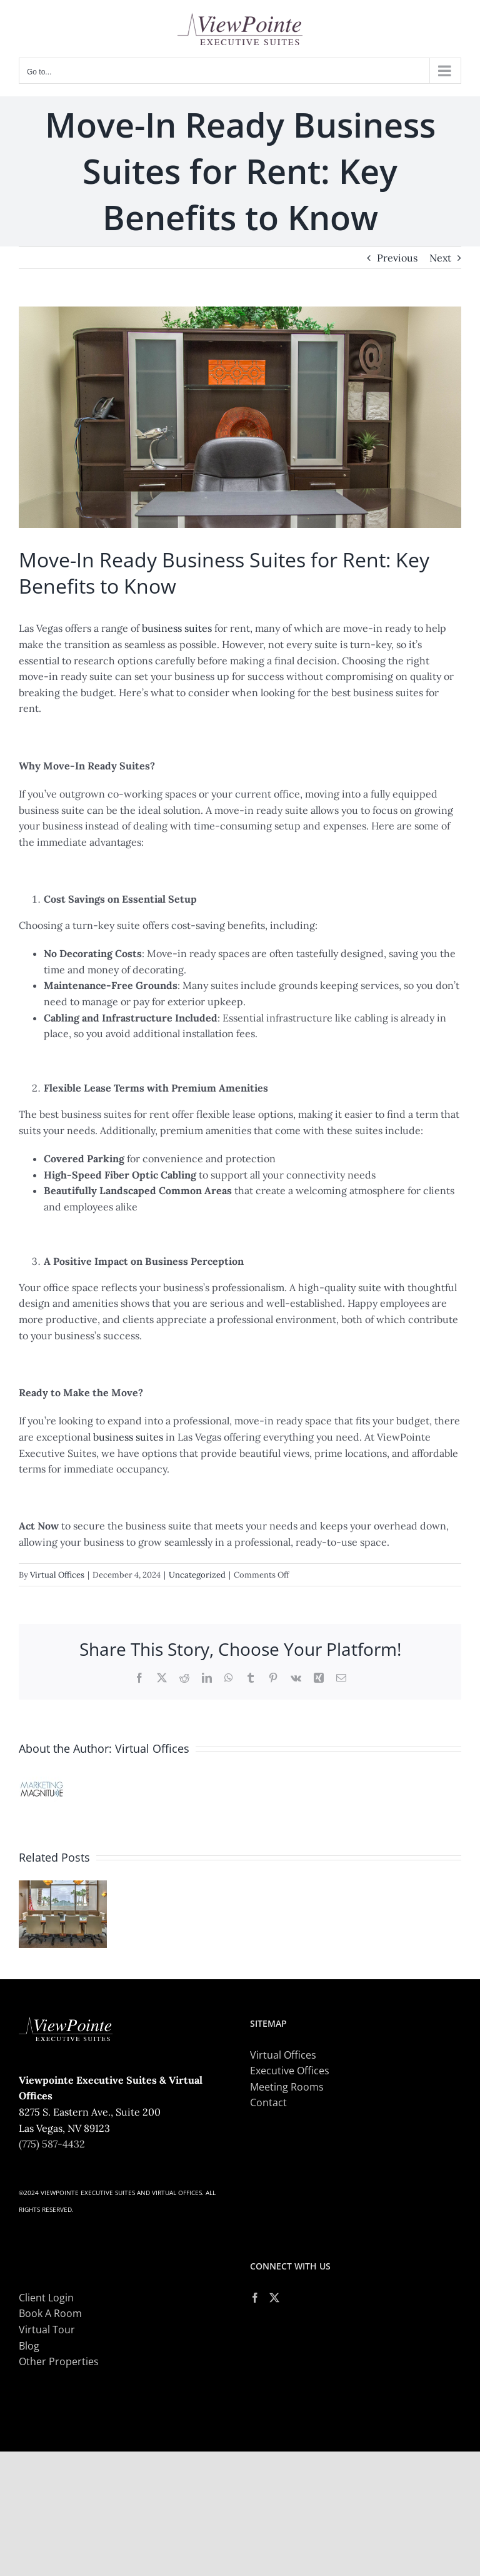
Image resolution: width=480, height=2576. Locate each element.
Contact (268, 2102)
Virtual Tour (47, 2329)
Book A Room (50, 2313)
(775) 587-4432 (52, 2143)
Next (440, 257)
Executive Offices (289, 2070)
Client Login (46, 2298)
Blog (29, 2346)
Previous (397, 257)
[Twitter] (274, 2298)
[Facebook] (255, 2298)
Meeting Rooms (287, 2087)
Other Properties (59, 2361)
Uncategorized (197, 1574)
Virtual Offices (57, 1574)
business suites (177, 628)
